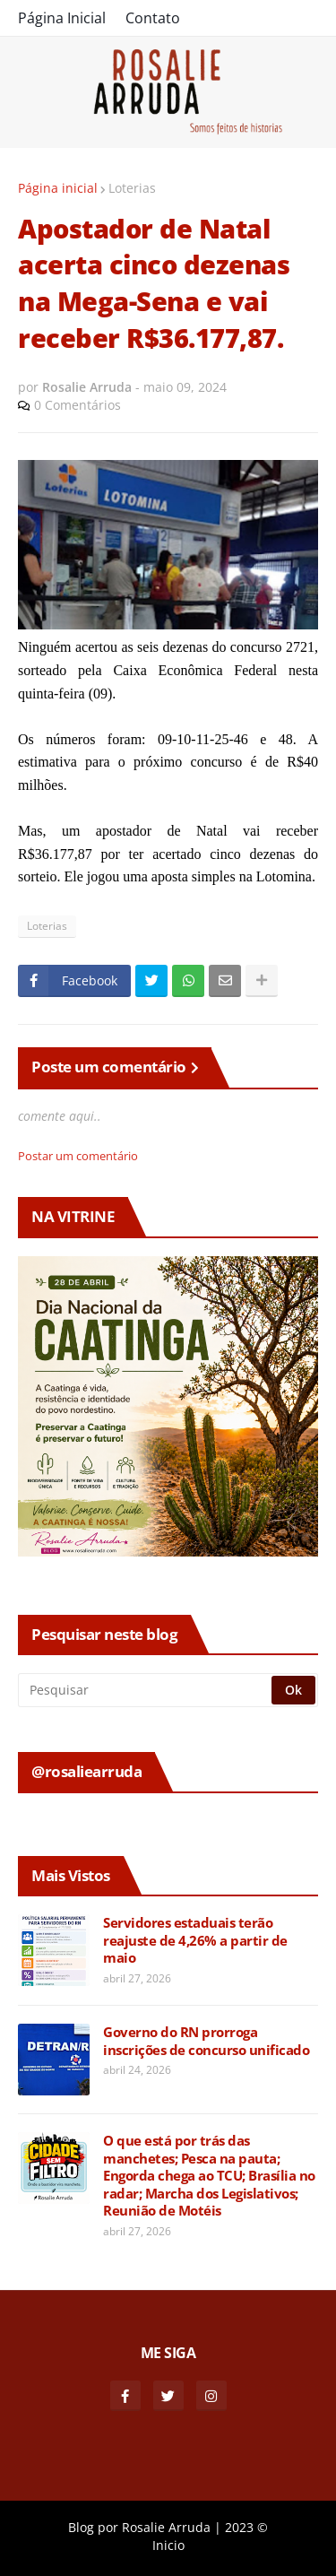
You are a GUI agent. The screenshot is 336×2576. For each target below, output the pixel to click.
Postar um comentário (78, 1156)
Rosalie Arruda (166, 2527)
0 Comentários (77, 404)
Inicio (168, 2545)
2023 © (246, 2527)
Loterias (132, 187)
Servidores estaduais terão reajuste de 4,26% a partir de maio (195, 1940)
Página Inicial (62, 18)
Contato (152, 18)
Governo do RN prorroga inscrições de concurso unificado (206, 2041)
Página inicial (58, 187)
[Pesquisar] (146, 1690)
